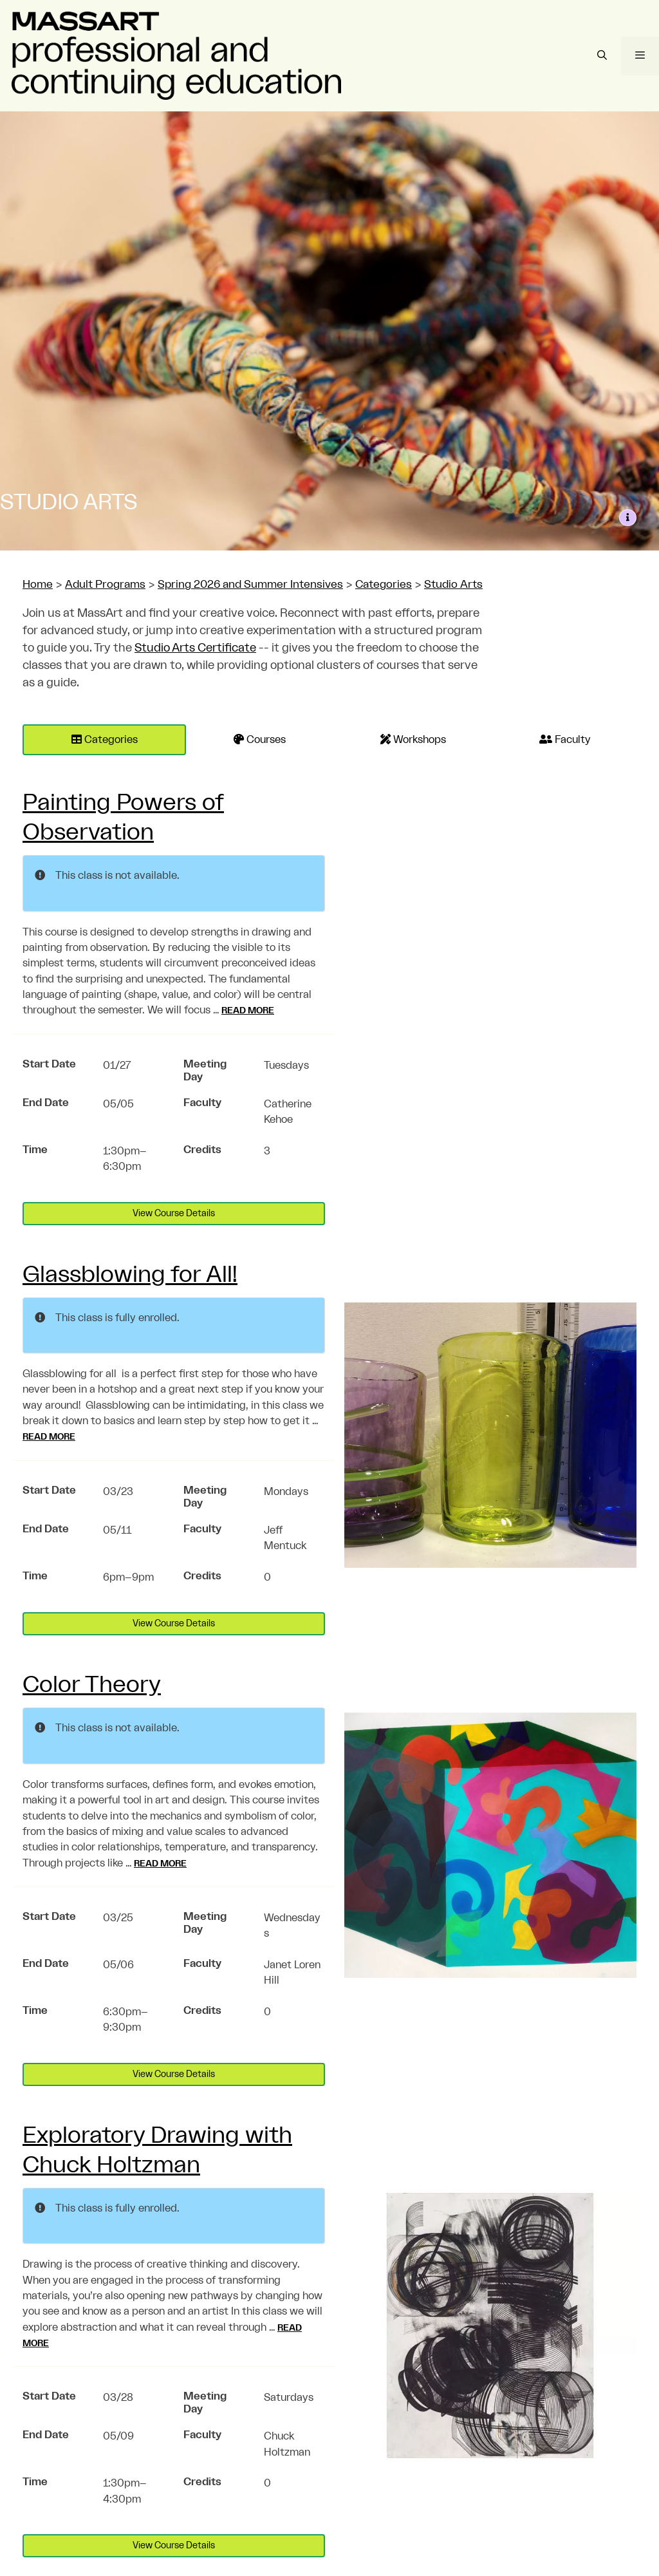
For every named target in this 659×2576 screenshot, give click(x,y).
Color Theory (92, 1685)
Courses (260, 739)
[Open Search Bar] (601, 56)
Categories (104, 739)
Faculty (565, 739)
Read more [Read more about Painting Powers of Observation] (247, 1010)
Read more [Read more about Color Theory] (160, 1863)
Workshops (413, 739)
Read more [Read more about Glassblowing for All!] (49, 1437)
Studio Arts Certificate (195, 647)
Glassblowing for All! (130, 1274)
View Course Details (174, 1213)
